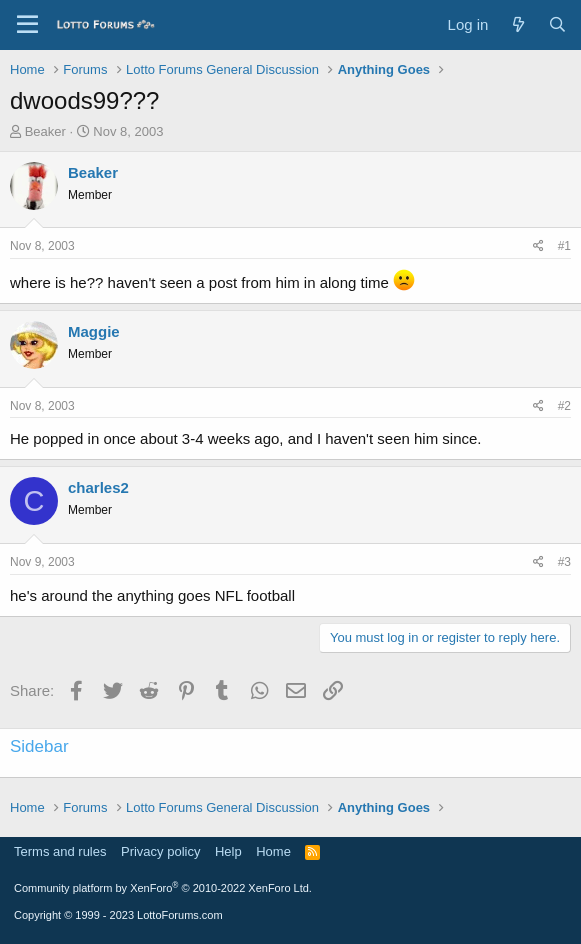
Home (273, 851)
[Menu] (27, 25)
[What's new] (517, 24)
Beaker (45, 131)
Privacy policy (160, 851)
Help (228, 851)
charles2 (98, 487)
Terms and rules (60, 851)
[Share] (538, 246)
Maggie (94, 331)
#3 (564, 562)
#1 (564, 246)
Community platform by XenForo (163, 888)
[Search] (557, 24)
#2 (564, 406)
